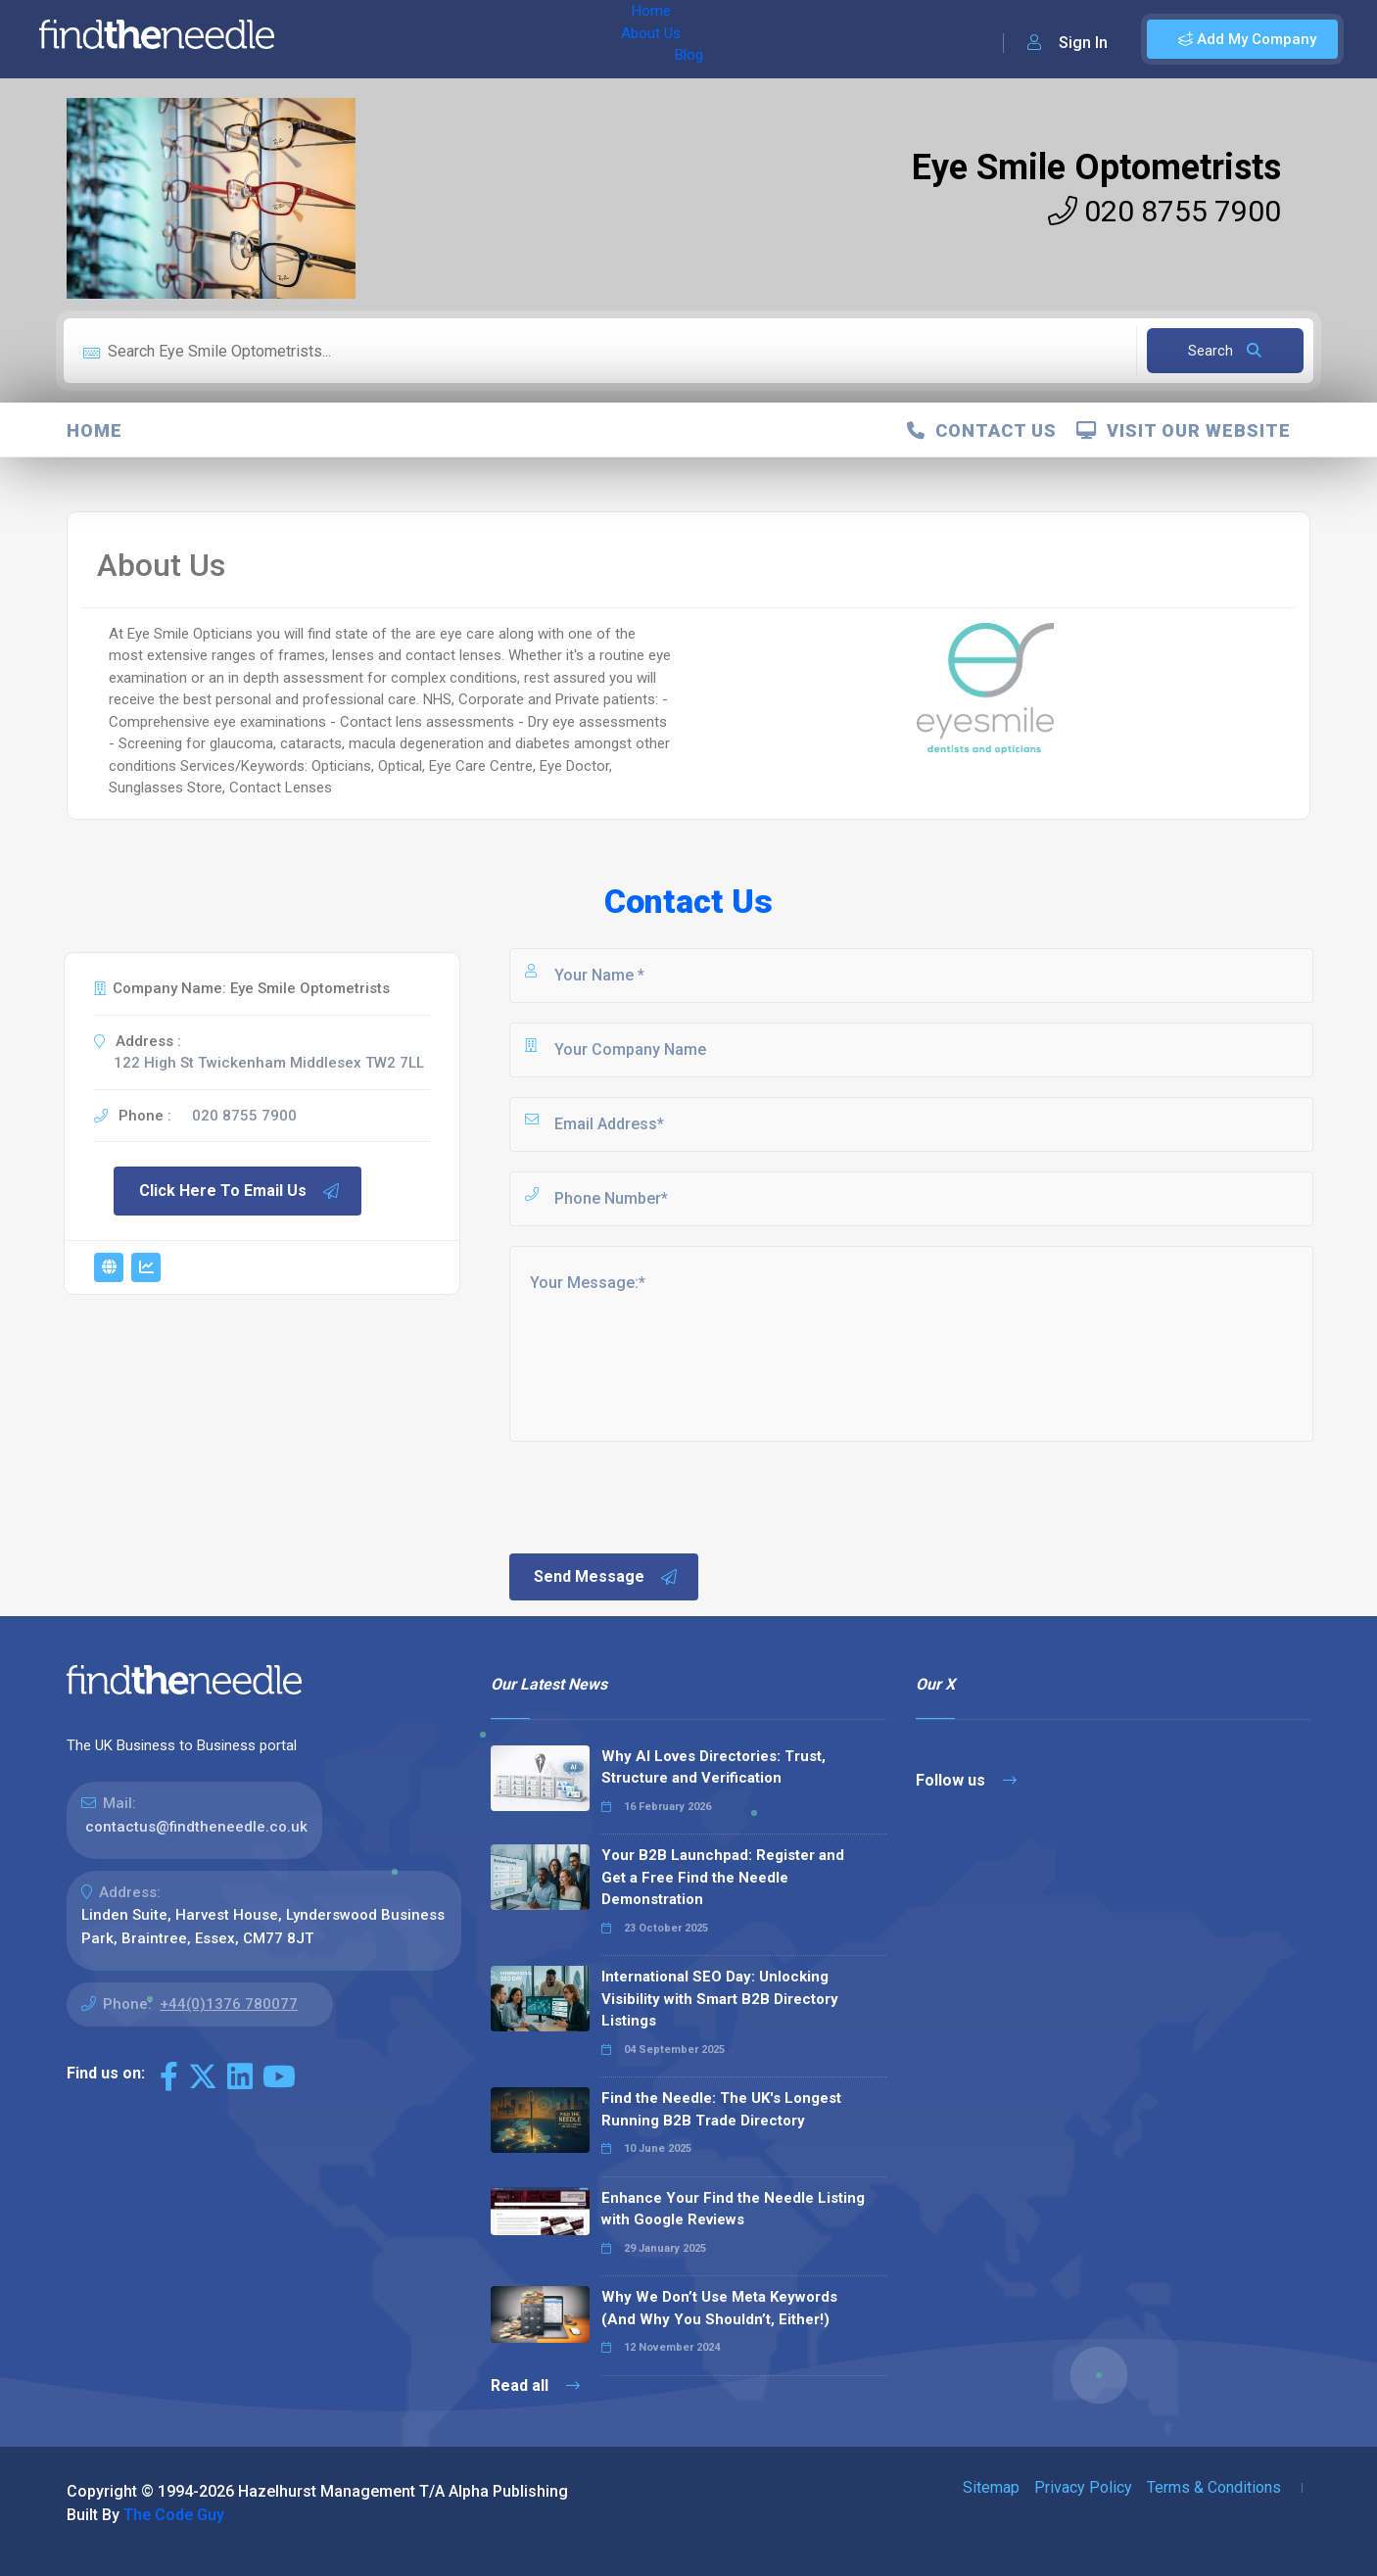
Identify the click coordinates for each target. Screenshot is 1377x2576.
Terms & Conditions (1214, 2487)
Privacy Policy (1083, 2487)
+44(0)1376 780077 (229, 2004)
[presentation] (655, 1495)
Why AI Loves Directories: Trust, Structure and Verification (713, 1767)
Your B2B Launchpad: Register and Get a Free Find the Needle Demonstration (722, 1877)
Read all (535, 2385)
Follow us (966, 1780)
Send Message (606, 1577)
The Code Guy (173, 2514)
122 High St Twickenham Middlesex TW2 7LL (269, 1063)
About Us (419, 39)
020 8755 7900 (1164, 211)
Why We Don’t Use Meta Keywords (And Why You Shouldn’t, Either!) (719, 2308)
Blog (488, 39)
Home (345, 39)
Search (1224, 350)
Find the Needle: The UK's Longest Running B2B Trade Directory (721, 2109)
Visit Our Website (1183, 430)
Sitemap (991, 2487)
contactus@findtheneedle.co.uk (196, 1827)
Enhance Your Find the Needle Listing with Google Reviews (733, 2209)
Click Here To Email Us (240, 1191)
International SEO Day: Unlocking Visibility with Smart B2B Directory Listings (719, 1998)
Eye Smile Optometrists (1096, 167)
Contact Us (982, 430)
